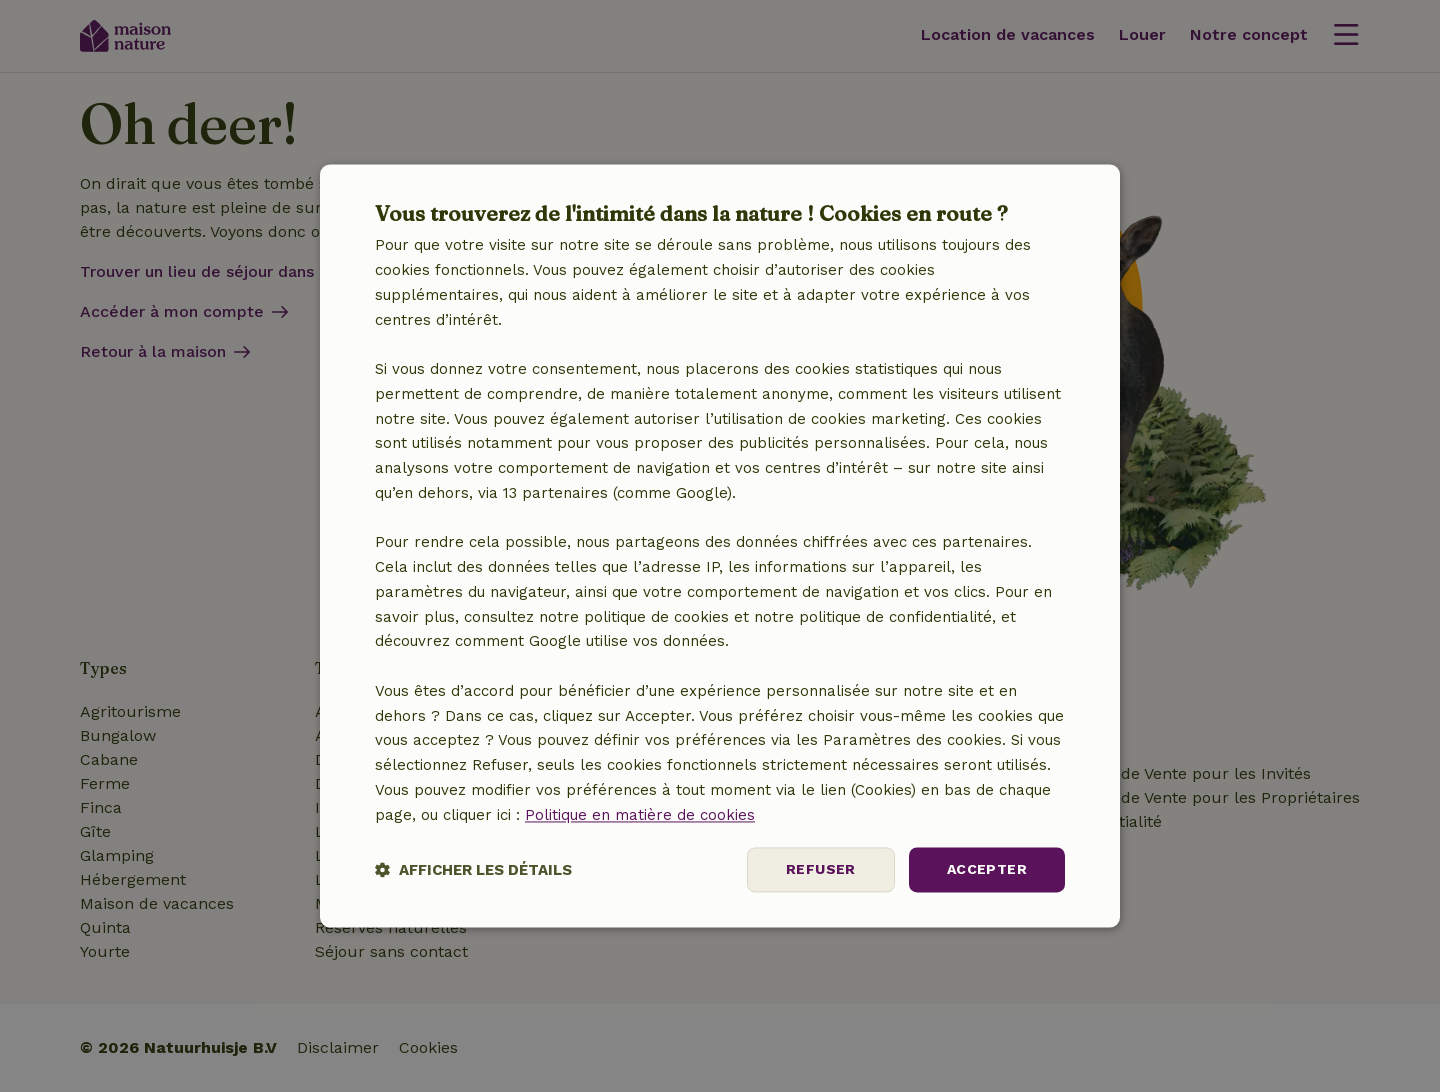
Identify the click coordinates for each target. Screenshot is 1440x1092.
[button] (473, 870)
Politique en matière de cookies (640, 815)
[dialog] (720, 545)
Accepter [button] (987, 870)
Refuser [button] (821, 870)
